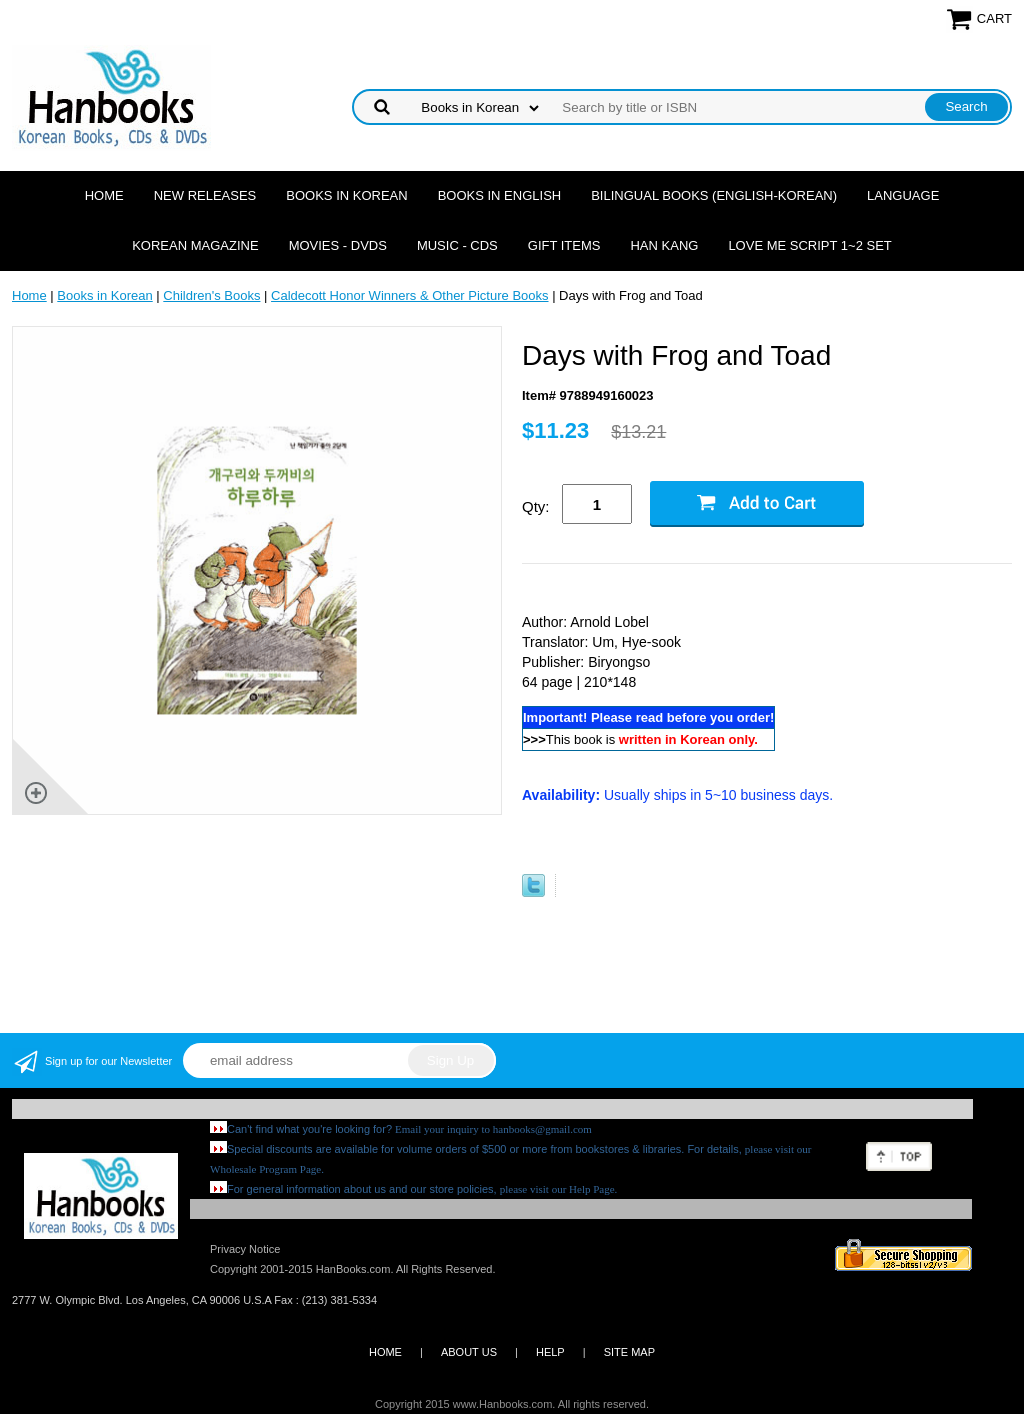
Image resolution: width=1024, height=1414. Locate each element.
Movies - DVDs (338, 245)
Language (903, 195)
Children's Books (211, 295)
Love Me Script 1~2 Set (809, 245)
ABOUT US (469, 1352)
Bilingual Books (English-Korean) (714, 195)
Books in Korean (346, 195)
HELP (550, 1352)
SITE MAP (629, 1352)
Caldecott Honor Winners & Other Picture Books (409, 295)
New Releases (205, 195)
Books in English (500, 195)
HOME (385, 1352)
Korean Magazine (195, 245)
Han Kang (664, 245)
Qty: (536, 506)
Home (104, 195)
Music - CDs (457, 245)
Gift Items (564, 245)
